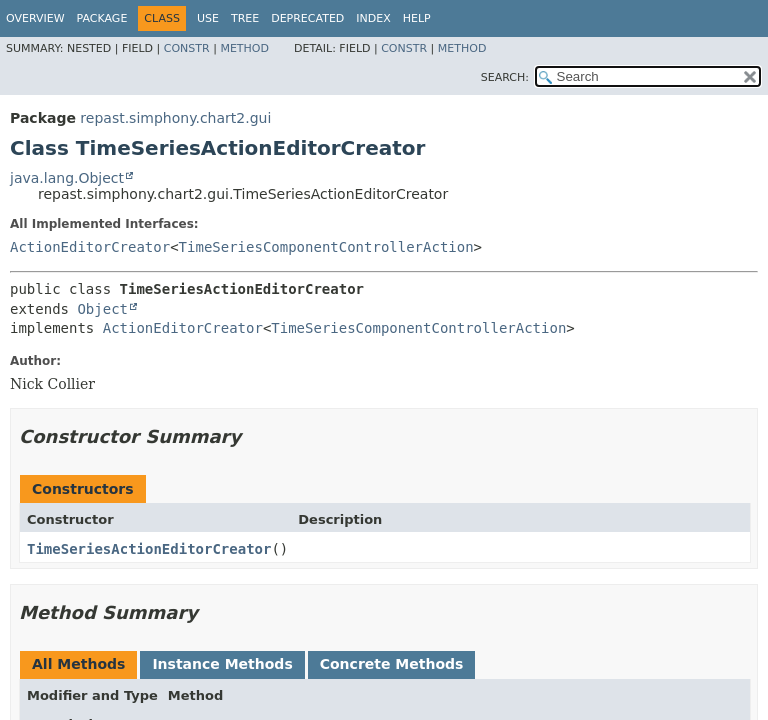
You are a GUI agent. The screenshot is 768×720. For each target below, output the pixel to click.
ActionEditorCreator (90, 247)
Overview (35, 18)
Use (208, 18)
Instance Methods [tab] (222, 664)
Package (102, 18)
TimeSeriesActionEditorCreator (149, 549)
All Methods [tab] (78, 664)
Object (102, 309)
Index (373, 18)
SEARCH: (505, 77)
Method (244, 48)
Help (417, 18)
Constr (187, 48)
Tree (245, 18)
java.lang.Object (67, 178)
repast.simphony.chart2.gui (175, 118)
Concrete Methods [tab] (392, 664)
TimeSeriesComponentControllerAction (326, 247)
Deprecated (307, 18)
